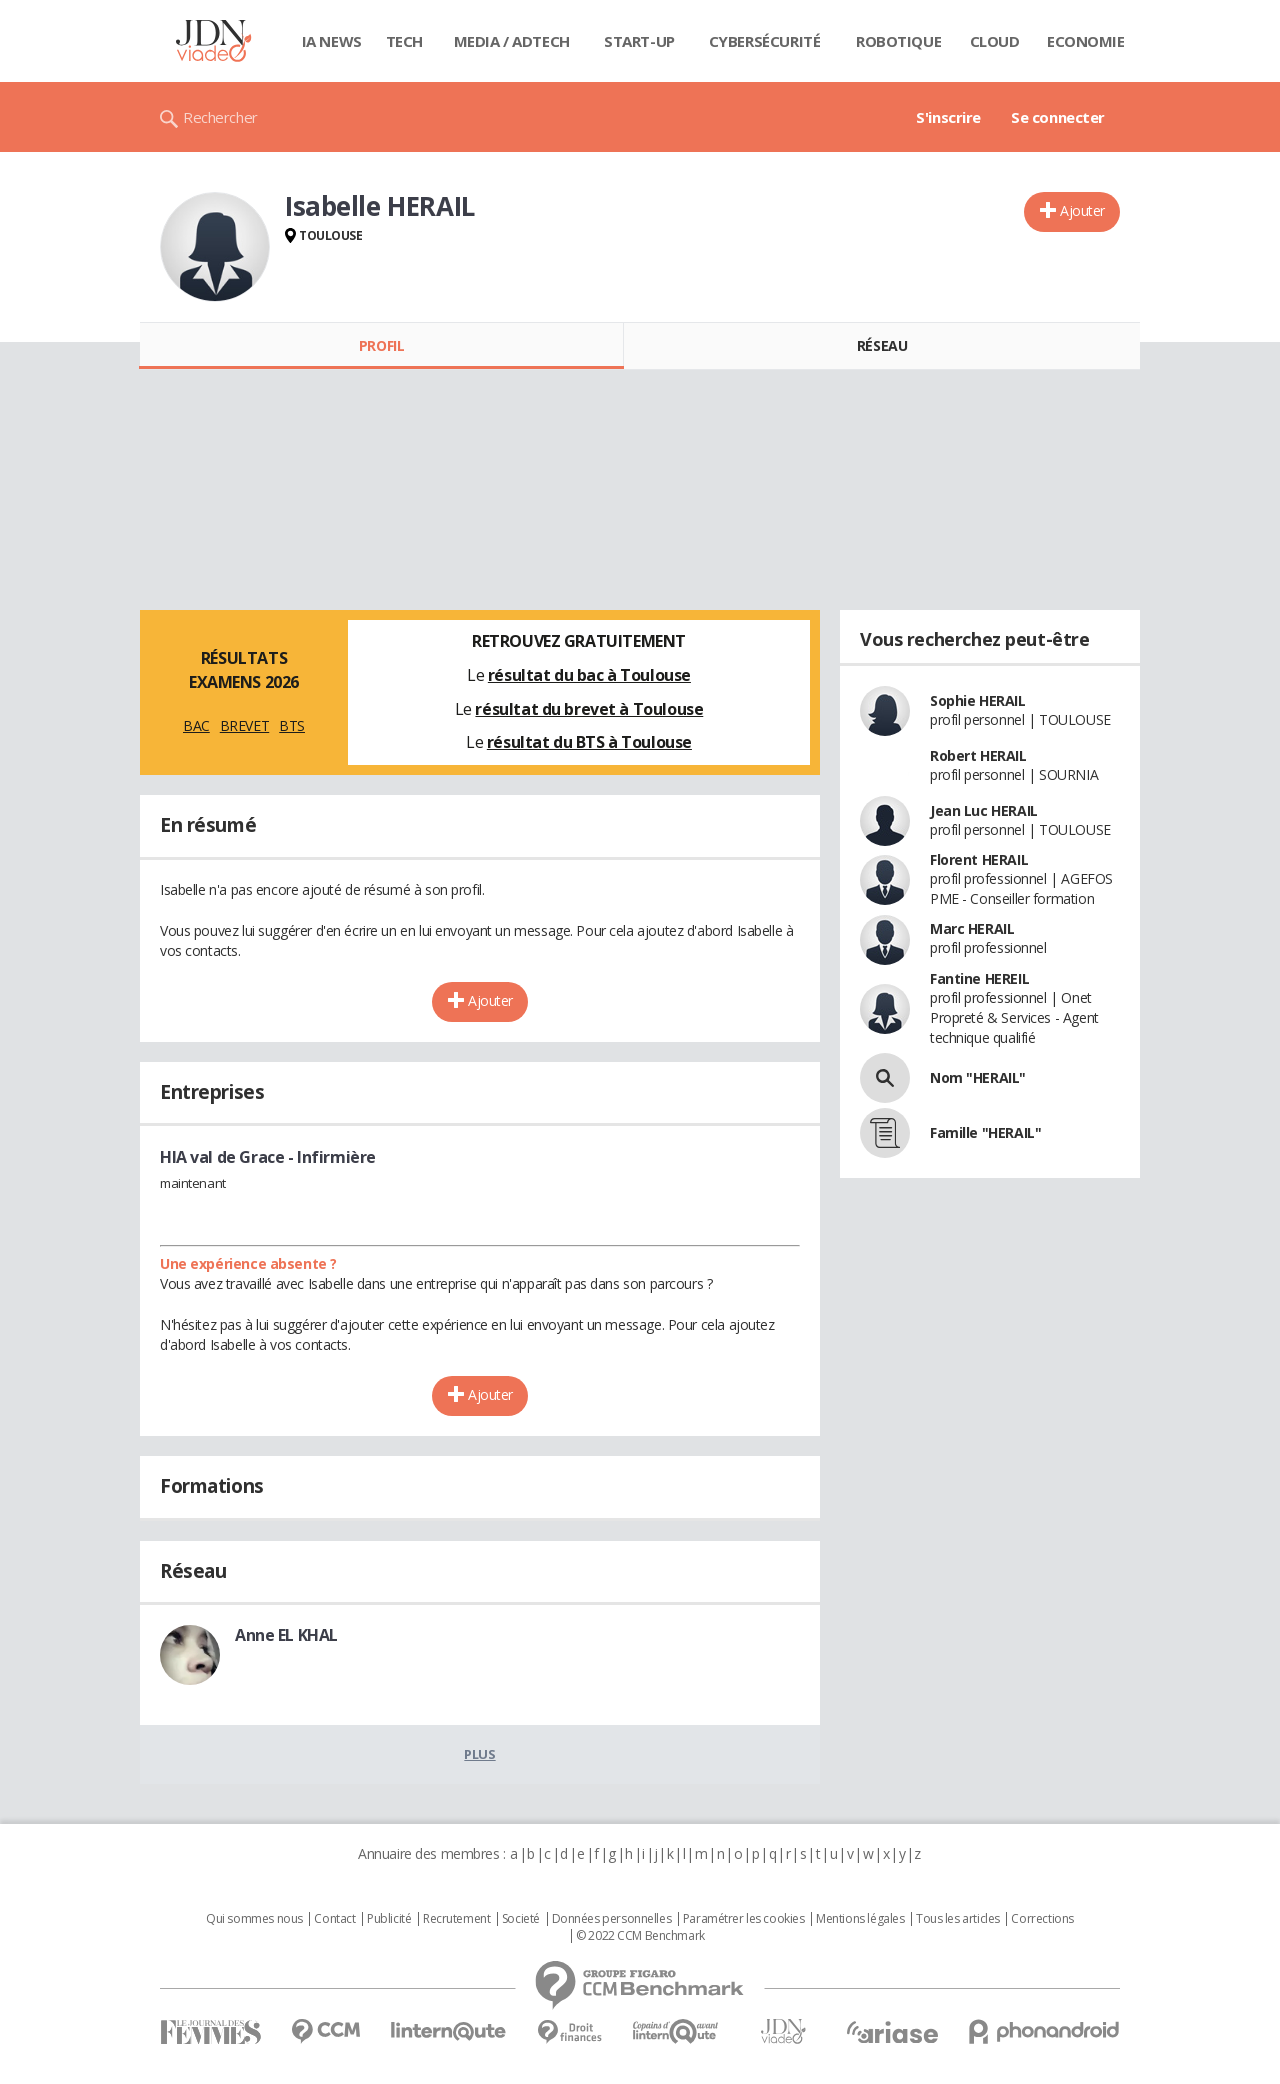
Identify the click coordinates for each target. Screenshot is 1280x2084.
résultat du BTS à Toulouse (589, 742)
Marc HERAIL (972, 928)
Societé (521, 1919)
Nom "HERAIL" (978, 1077)
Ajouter (1082, 210)
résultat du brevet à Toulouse (589, 709)
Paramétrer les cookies (744, 1919)
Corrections (1042, 1919)
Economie (1086, 41)
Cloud (995, 41)
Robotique (898, 41)
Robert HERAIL (978, 755)
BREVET (244, 725)
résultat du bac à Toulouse (589, 675)
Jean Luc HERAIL (984, 810)
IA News (332, 41)
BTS (292, 725)
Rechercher (220, 117)
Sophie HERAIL (978, 700)
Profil (381, 345)
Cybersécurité (765, 41)
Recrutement (456, 1919)
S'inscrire (948, 117)
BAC (196, 725)
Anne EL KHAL (286, 1635)
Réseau (882, 345)
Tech (404, 41)
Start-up (639, 41)
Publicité (389, 1919)
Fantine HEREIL (979, 978)
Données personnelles (612, 1919)
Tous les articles (958, 1919)
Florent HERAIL (979, 859)
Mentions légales (860, 1919)
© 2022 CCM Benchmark (640, 1936)
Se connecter (1058, 117)
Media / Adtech (512, 41)
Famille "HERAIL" (985, 1132)
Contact (334, 1919)
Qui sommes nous (254, 1919)
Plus (479, 1754)
